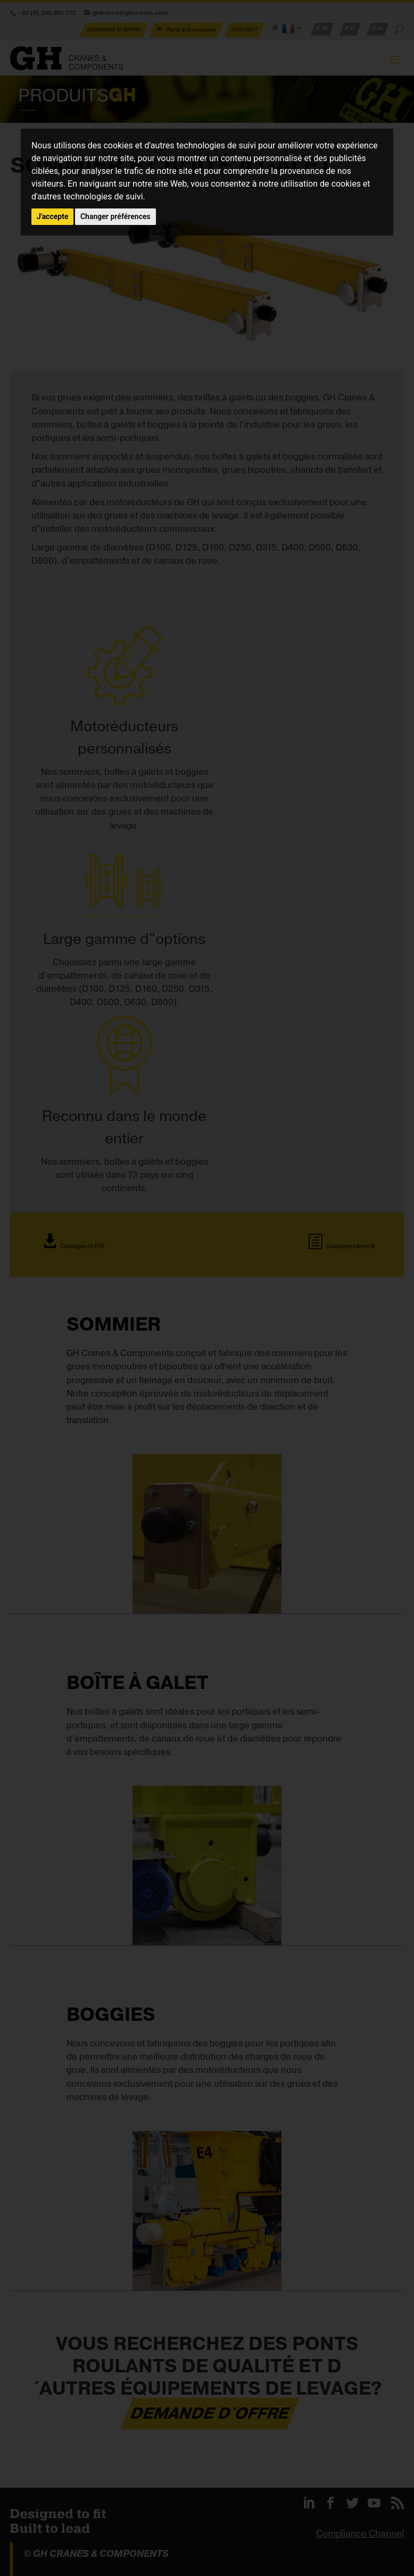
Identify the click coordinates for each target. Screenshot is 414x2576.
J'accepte (53, 216)
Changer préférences (115, 216)
